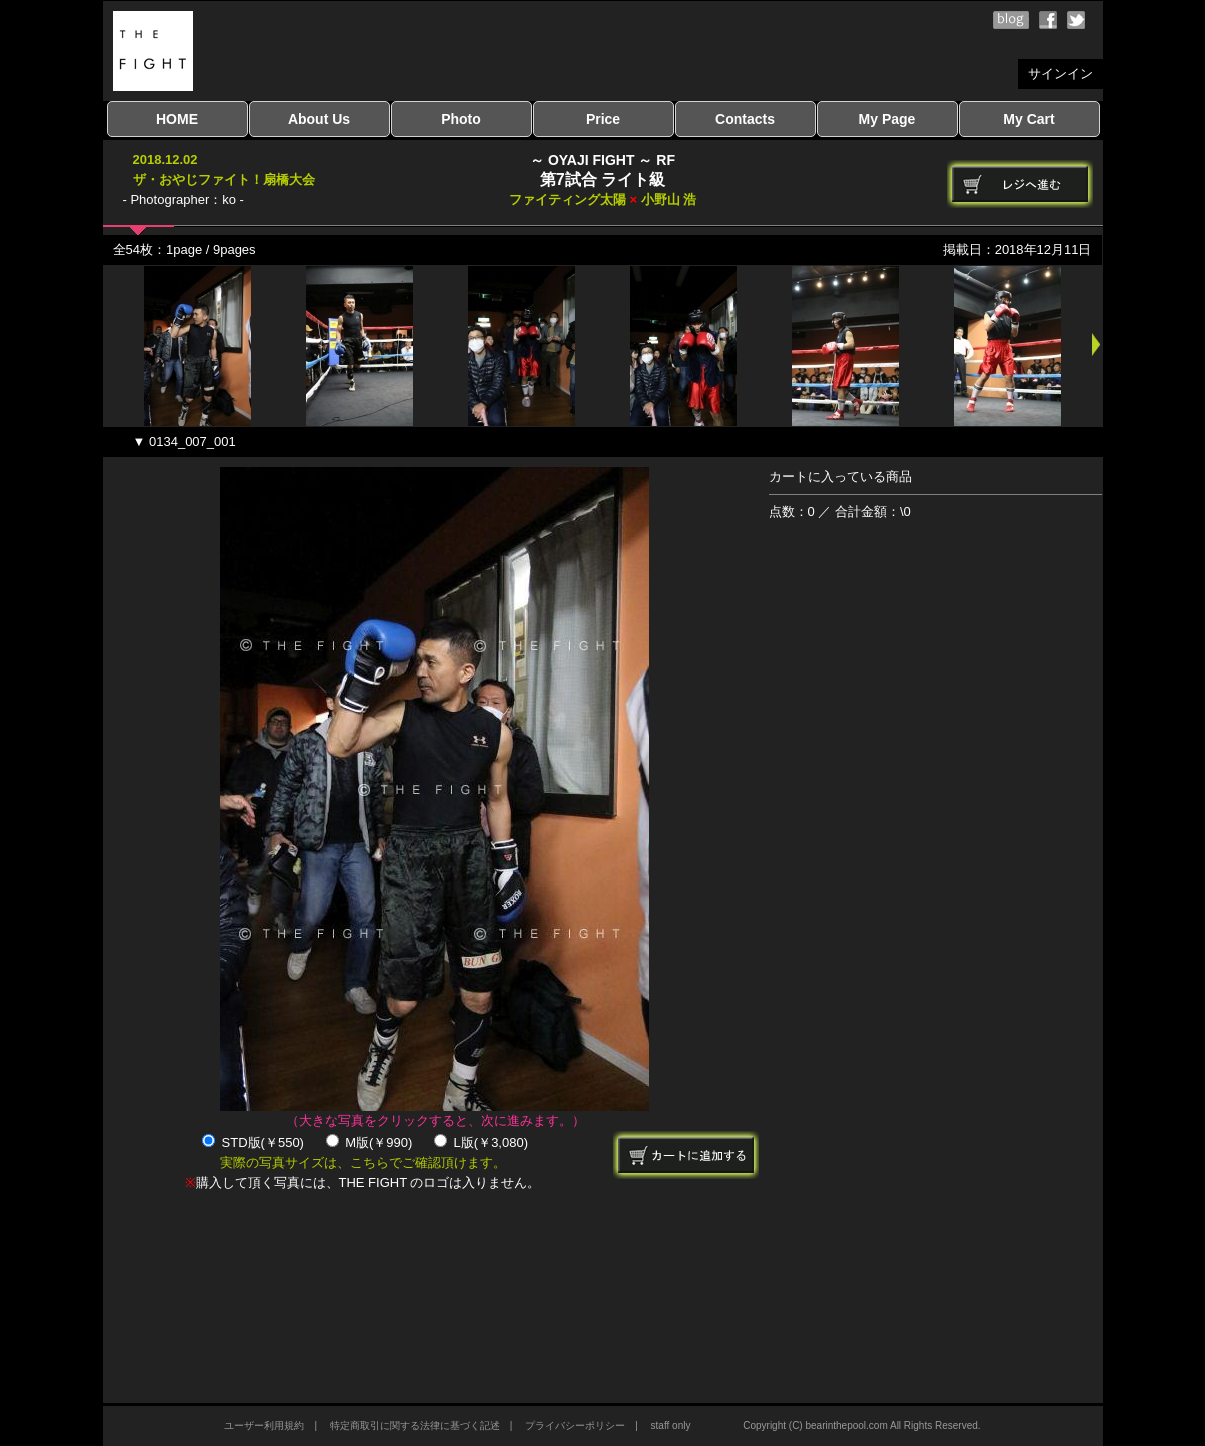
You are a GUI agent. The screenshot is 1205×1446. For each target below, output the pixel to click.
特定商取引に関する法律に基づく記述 (415, 1425)
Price (603, 119)
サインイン (1060, 73)
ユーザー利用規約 (264, 1425)
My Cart (1028, 119)
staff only (671, 1425)
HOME (177, 119)
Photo (461, 119)
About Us (319, 119)
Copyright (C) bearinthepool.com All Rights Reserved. (861, 1425)
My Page (887, 119)
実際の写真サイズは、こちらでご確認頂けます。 (363, 1162)
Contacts (745, 119)
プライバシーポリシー (575, 1425)
